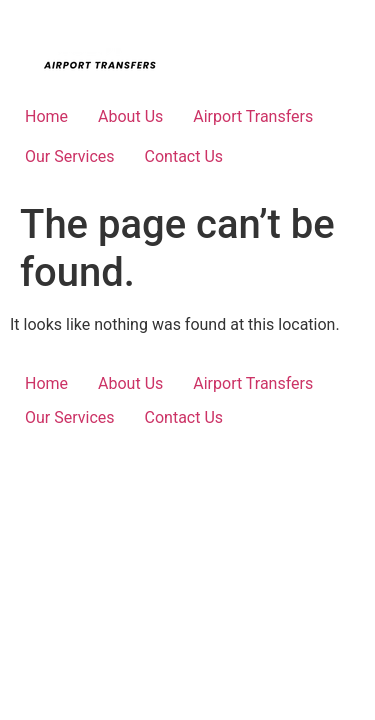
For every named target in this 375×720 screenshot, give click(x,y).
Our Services (70, 156)
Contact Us (184, 156)
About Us (130, 116)
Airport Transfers (253, 116)
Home (46, 116)
